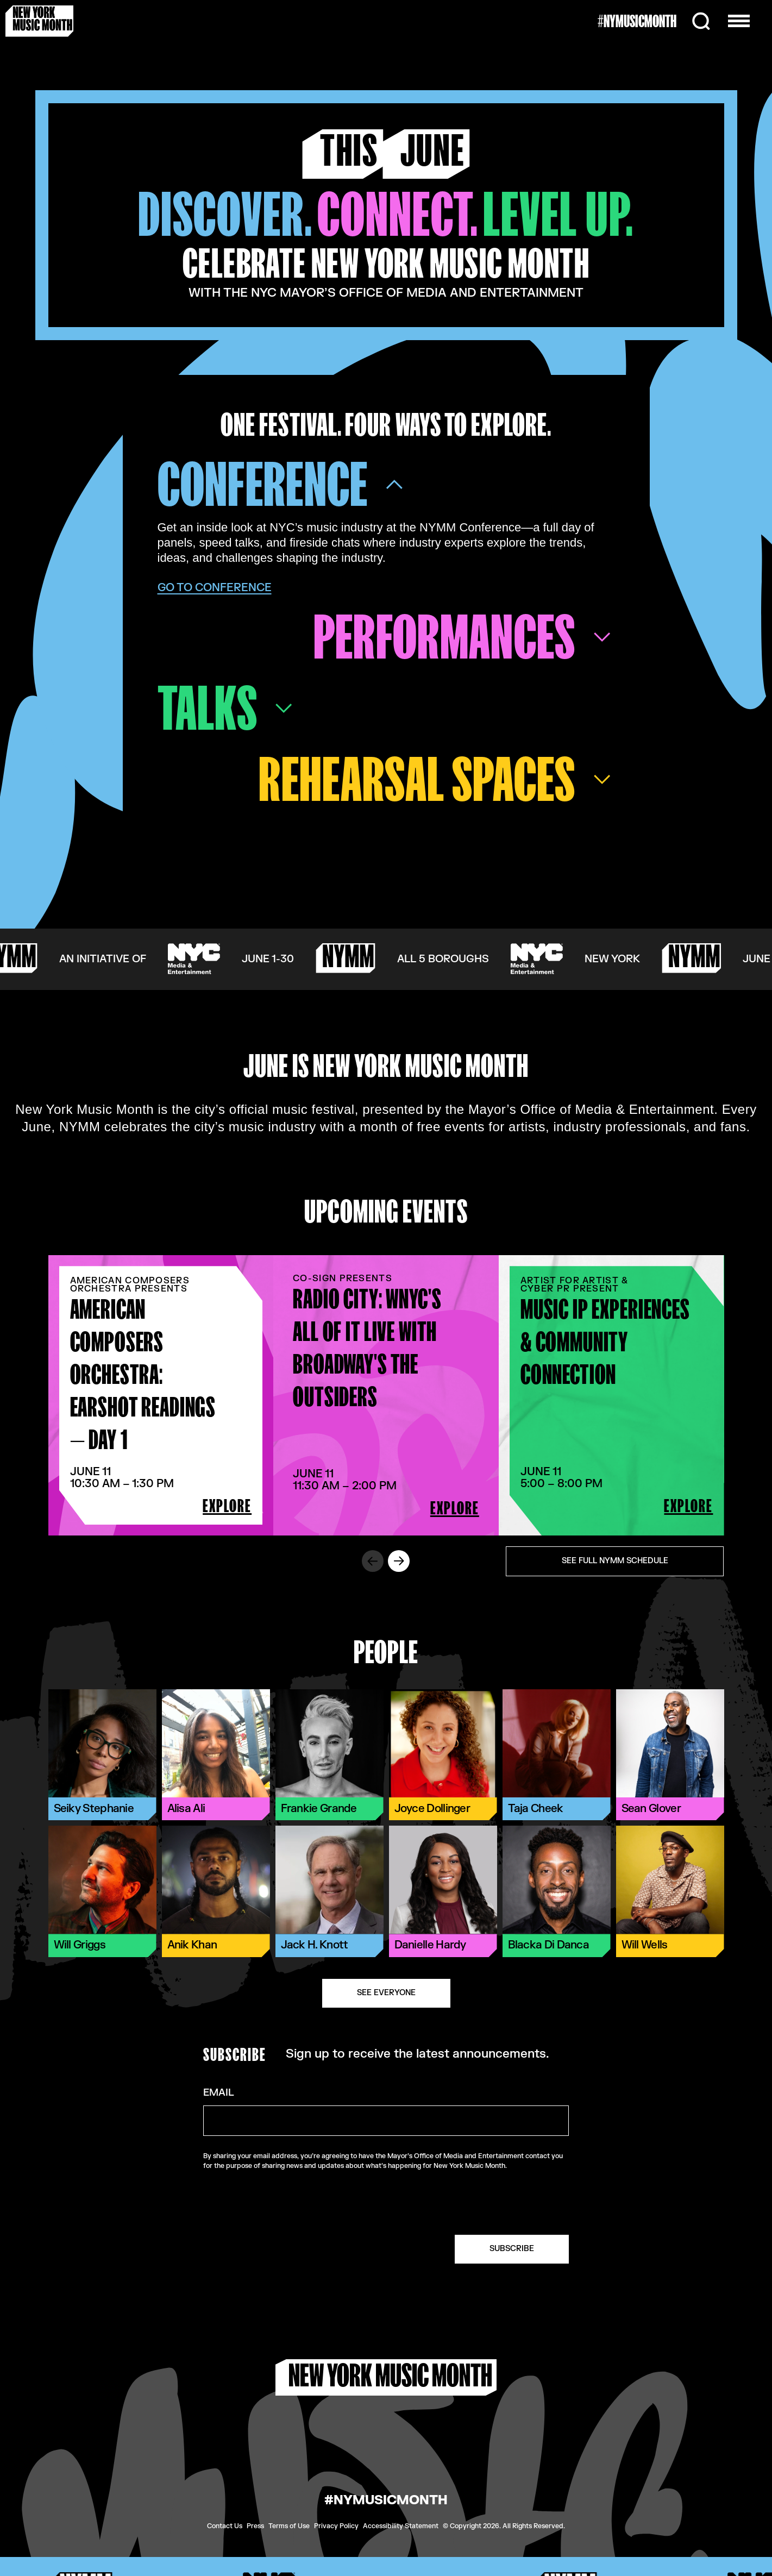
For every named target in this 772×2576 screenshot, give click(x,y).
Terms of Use (289, 2526)
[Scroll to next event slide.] (399, 1561)
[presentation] (486, 2203)
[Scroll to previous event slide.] (373, 1561)
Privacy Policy (336, 2526)
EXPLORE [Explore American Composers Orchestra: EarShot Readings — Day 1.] (227, 1506)
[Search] (700, 21)
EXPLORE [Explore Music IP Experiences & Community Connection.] (688, 1506)
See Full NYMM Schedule (615, 1560)
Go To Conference (215, 588)
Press (255, 2526)
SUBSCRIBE (511, 2248)
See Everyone (386, 1992)
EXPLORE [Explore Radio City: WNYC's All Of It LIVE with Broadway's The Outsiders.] (454, 1508)
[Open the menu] (738, 21)
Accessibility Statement (400, 2526)
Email (218, 2093)
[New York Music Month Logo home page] (39, 20)
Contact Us (224, 2526)
